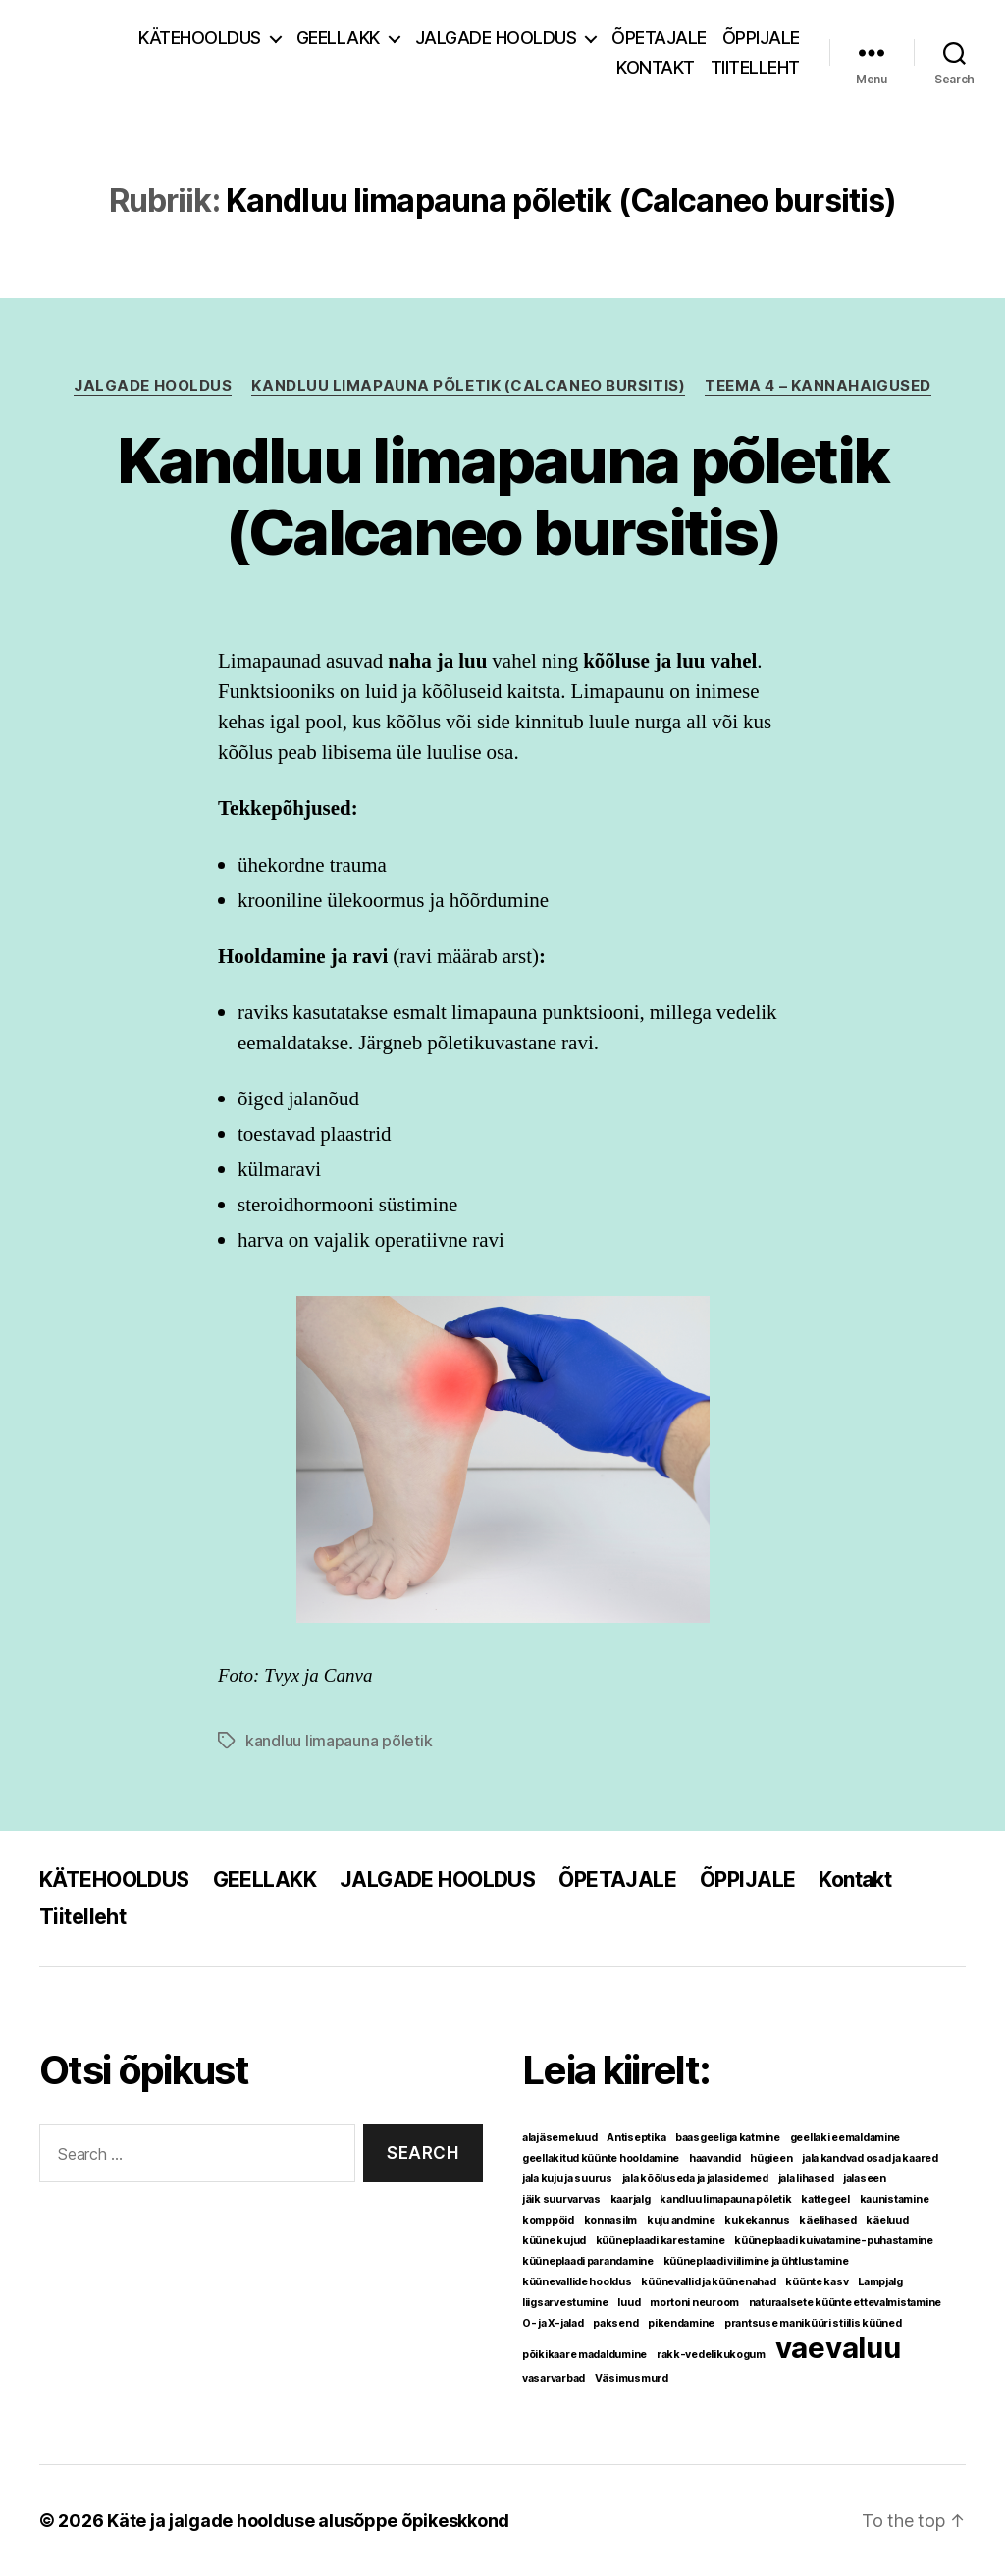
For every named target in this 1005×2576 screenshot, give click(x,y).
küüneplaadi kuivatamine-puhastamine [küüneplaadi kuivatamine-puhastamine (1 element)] (833, 2240)
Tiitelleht (755, 67)
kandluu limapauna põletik (338, 1740)
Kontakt (655, 67)
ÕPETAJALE (659, 37)
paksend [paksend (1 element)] (615, 2323)
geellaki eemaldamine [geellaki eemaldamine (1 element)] (845, 2137)
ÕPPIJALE (761, 37)
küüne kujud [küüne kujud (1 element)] (554, 2240)
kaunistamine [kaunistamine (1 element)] (894, 2199)
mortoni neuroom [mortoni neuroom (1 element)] (694, 2302)
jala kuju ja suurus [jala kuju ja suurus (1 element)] (567, 2179)
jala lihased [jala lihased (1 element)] (806, 2179)
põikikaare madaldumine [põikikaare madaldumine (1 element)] (584, 2354)
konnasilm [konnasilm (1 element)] (611, 2220)
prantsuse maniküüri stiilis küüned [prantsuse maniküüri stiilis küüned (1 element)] (813, 2323)
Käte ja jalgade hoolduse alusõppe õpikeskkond (308, 2520)
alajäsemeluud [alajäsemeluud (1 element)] (560, 2137)
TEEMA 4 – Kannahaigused (818, 386)
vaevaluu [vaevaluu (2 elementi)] (838, 2348)
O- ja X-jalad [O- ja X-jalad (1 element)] (553, 2323)
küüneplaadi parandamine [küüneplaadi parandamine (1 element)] (588, 2261)
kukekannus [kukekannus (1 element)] (756, 2220)
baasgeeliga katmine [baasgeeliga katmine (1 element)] (727, 2137)
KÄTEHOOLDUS (199, 37)
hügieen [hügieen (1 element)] (771, 2158)
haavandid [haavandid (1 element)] (715, 2158)
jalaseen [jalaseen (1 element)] (864, 2179)
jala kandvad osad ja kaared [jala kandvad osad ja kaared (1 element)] (870, 2158)
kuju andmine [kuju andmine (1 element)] (681, 2220)
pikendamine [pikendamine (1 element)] (681, 2323)
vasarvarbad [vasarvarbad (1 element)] (553, 2378)
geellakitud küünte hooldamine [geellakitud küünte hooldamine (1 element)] (600, 2158)
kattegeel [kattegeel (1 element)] (825, 2199)
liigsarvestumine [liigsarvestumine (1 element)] (565, 2302)
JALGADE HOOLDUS (496, 37)
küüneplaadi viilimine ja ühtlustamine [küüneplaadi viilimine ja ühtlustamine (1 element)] (756, 2261)
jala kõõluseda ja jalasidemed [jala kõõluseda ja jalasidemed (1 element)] (695, 2179)
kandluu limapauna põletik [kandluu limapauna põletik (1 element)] (725, 2199)
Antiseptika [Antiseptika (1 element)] (636, 2137)
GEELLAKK (338, 37)
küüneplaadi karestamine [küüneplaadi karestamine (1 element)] (660, 2240)
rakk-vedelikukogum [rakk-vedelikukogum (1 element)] (711, 2354)
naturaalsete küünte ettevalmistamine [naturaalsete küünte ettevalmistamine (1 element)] (845, 2302)
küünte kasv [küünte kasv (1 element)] (816, 2282)
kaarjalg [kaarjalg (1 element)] (630, 2199)
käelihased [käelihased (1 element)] (827, 2220)
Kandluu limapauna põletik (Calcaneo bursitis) (468, 386)
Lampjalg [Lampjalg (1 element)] (880, 2282)
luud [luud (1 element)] (628, 2302)
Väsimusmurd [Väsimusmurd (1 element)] (631, 2378)
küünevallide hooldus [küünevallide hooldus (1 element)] (577, 2282)
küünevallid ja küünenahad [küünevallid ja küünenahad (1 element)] (708, 2282)
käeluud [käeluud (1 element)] (887, 2220)
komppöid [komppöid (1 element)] (548, 2220)
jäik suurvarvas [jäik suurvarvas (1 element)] (561, 2199)
